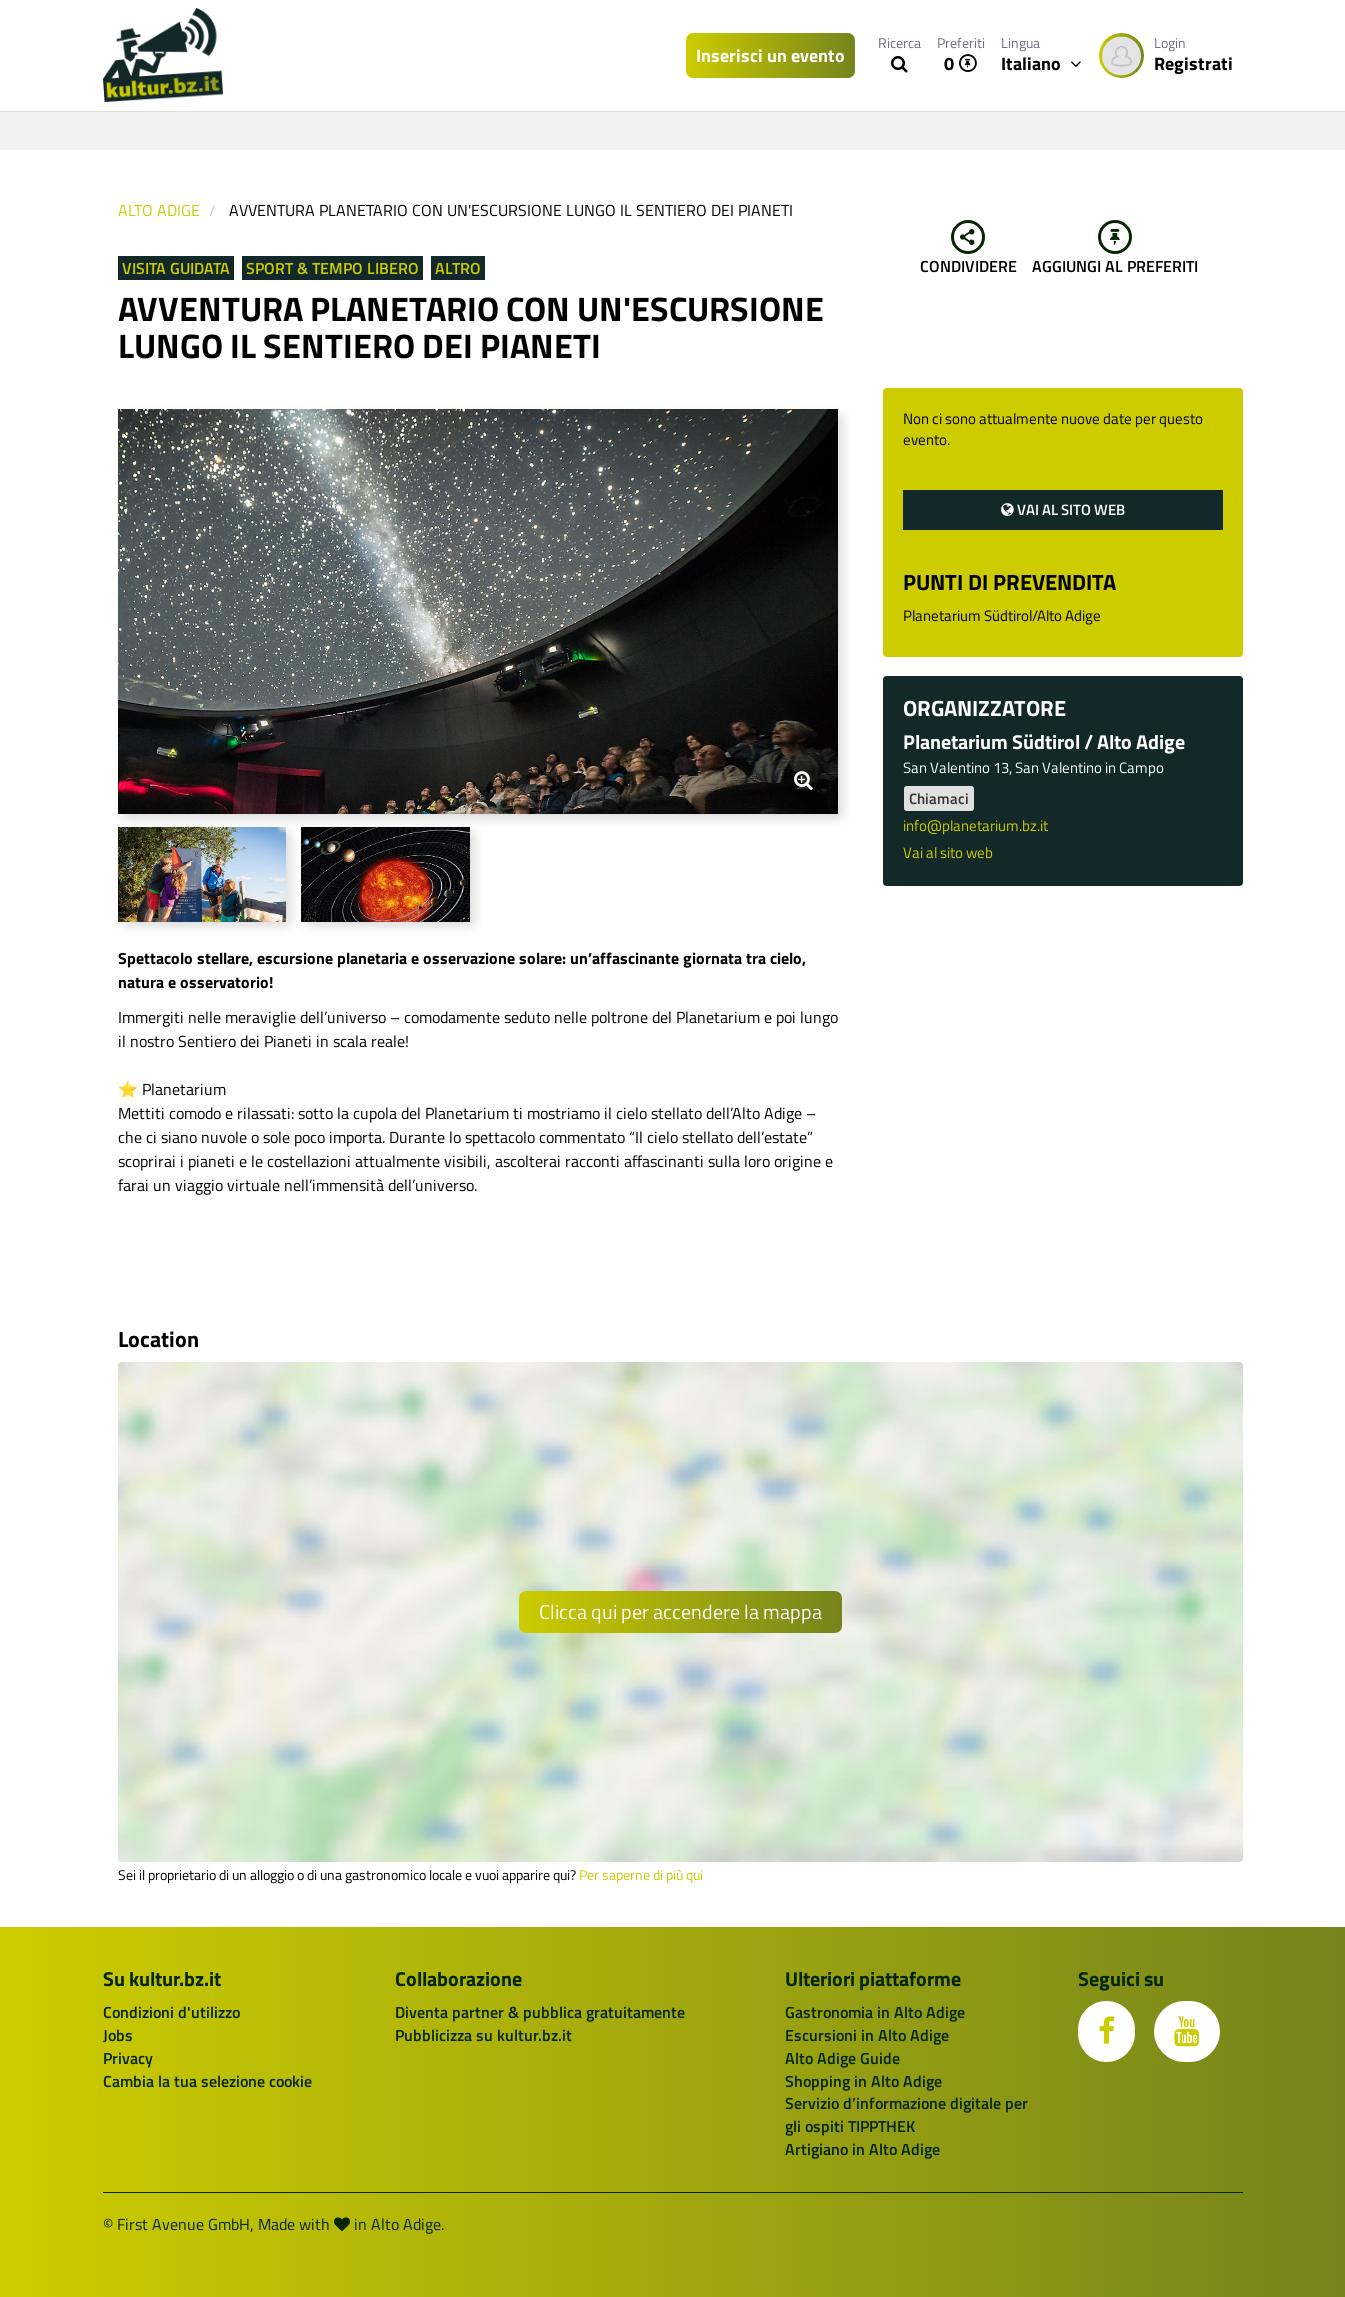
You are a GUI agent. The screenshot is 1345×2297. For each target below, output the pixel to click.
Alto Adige (159, 210)
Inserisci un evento (770, 55)
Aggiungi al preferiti (1115, 249)
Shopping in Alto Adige (863, 2081)
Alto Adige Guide (842, 2058)
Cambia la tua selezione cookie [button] (207, 2081)
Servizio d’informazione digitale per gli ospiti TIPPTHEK (906, 2114)
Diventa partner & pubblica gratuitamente (540, 2012)
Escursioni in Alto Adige (867, 2035)
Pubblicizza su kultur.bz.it (483, 2035)
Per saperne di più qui (641, 1875)
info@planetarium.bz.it (975, 825)
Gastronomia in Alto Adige (875, 2012)
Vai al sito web (1063, 509)
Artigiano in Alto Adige (862, 2149)
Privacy (128, 2058)
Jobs (118, 2035)
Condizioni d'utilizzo (171, 2012)
